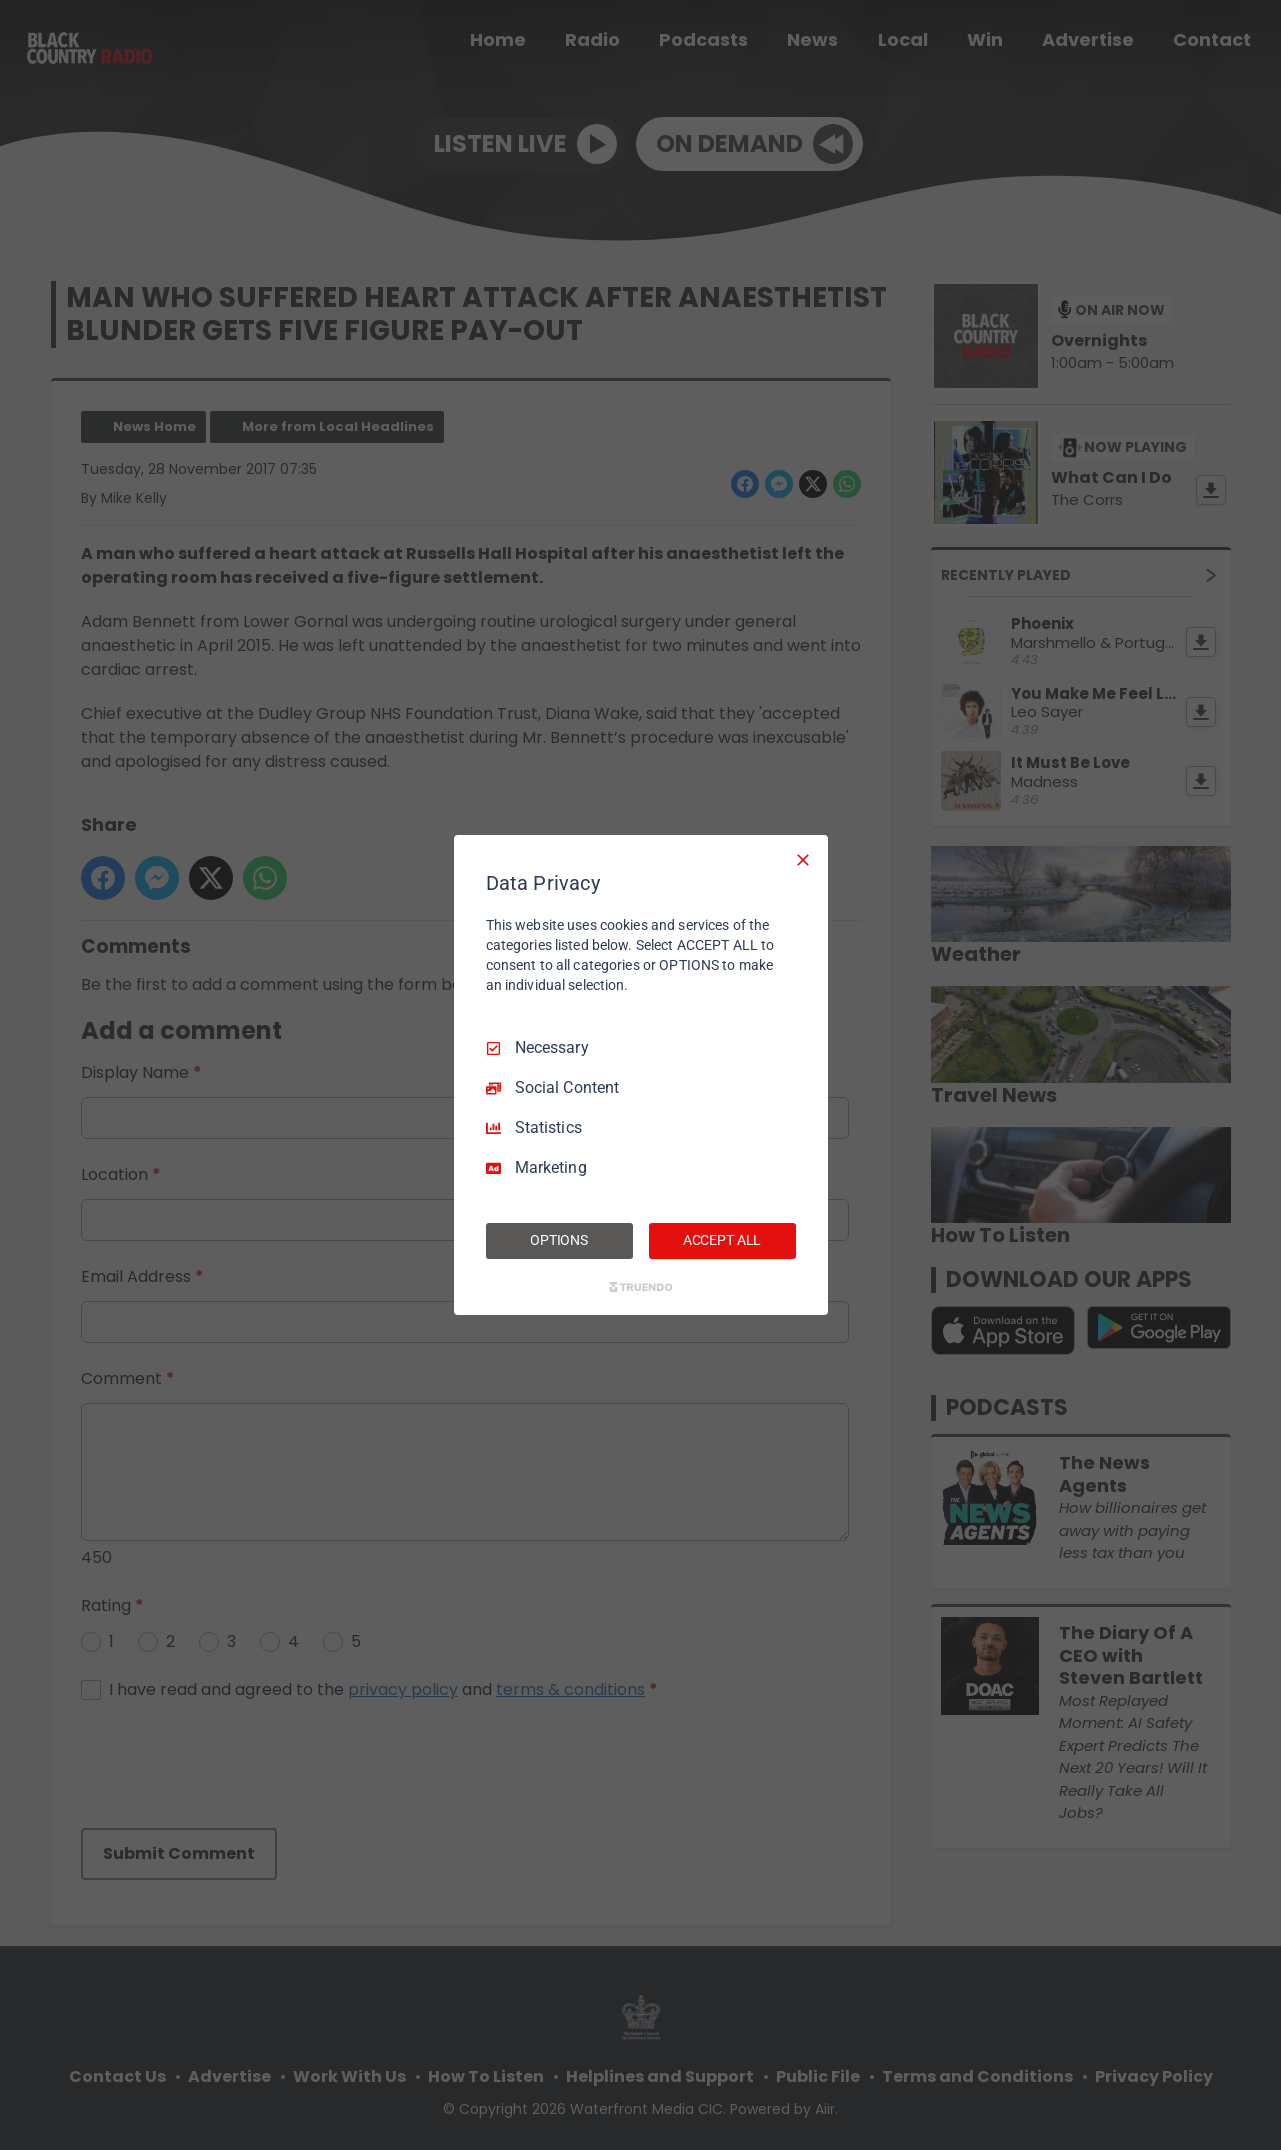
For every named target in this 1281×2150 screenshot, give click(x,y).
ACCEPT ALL (722, 1240)
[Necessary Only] (803, 860)
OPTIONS (559, 1240)
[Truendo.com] (641, 1287)
